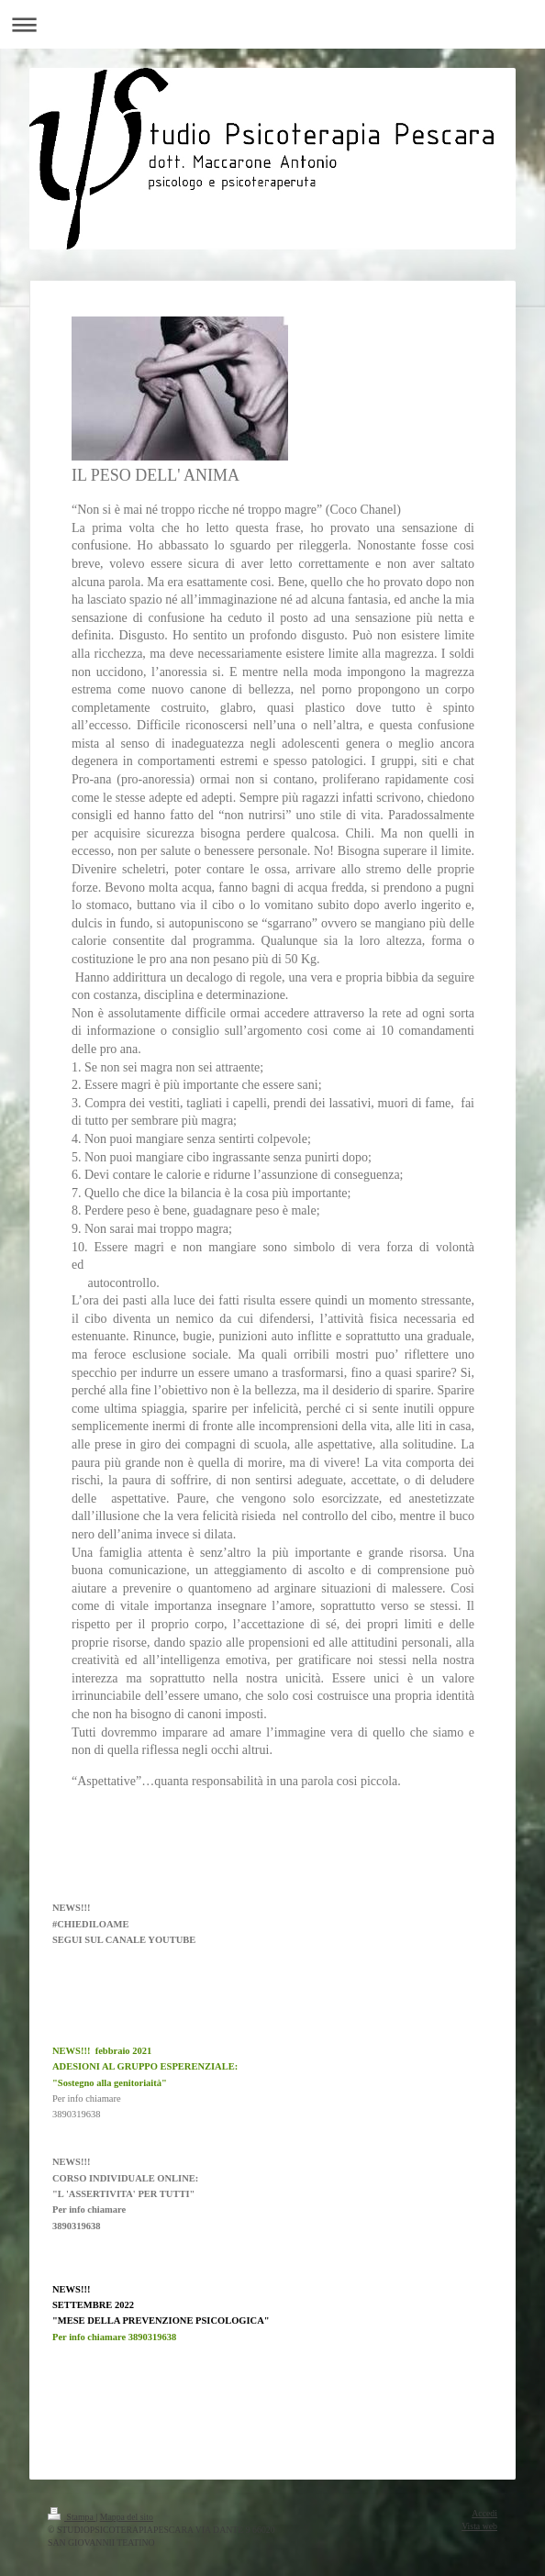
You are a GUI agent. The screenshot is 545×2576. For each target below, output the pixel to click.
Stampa (71, 2517)
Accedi (484, 2513)
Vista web (479, 2526)
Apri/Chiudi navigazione (272, 24)
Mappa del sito (126, 2517)
